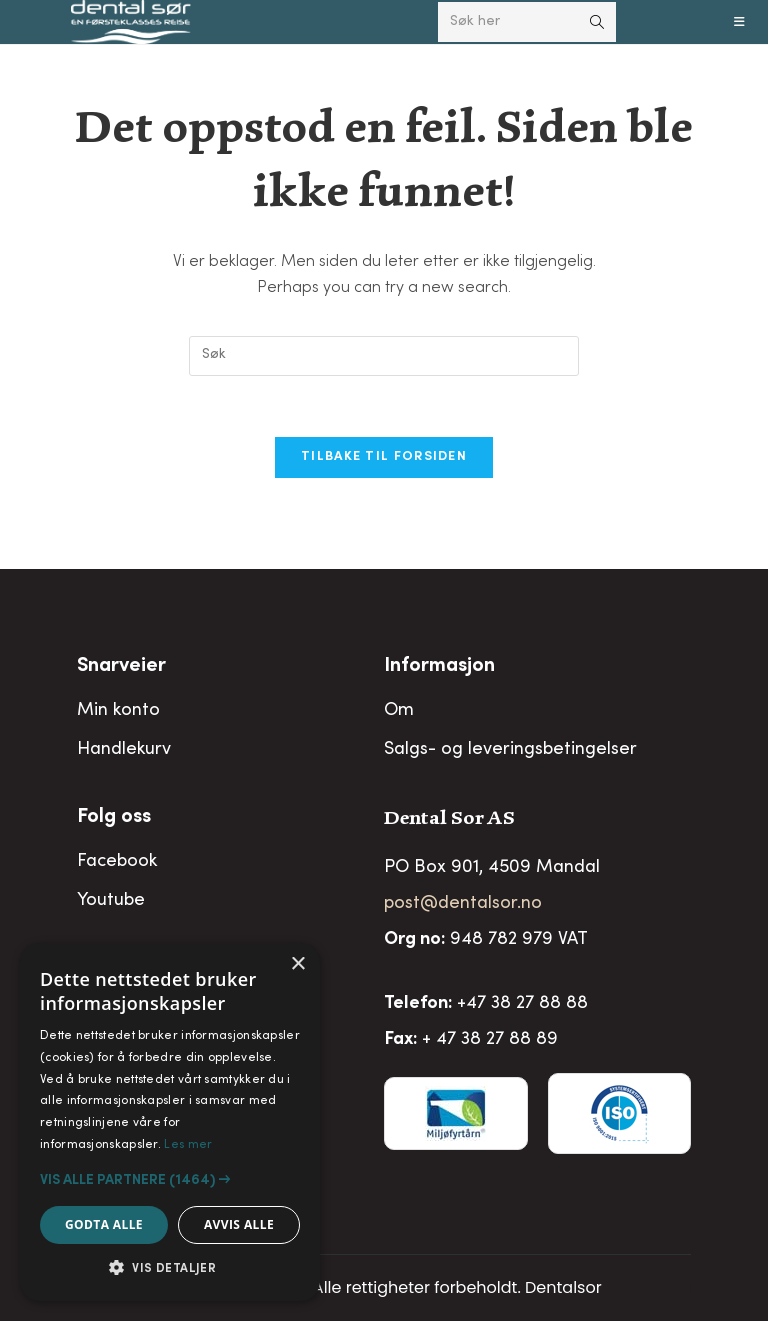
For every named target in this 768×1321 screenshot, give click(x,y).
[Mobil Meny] (740, 22)
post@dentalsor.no (463, 904)
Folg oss (114, 818)
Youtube (111, 901)
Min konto (118, 711)
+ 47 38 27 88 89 (490, 1040)
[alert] (170, 1122)
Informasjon (439, 667)
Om (399, 711)
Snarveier (121, 667)
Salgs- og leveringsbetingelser (510, 750)
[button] (170, 1180)
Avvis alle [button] (239, 1224)
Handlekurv (124, 750)
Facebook (117, 862)
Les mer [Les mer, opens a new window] (188, 1145)
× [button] (297, 964)
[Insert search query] (384, 356)
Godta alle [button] (104, 1224)
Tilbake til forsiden (384, 457)
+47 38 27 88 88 (522, 1004)
